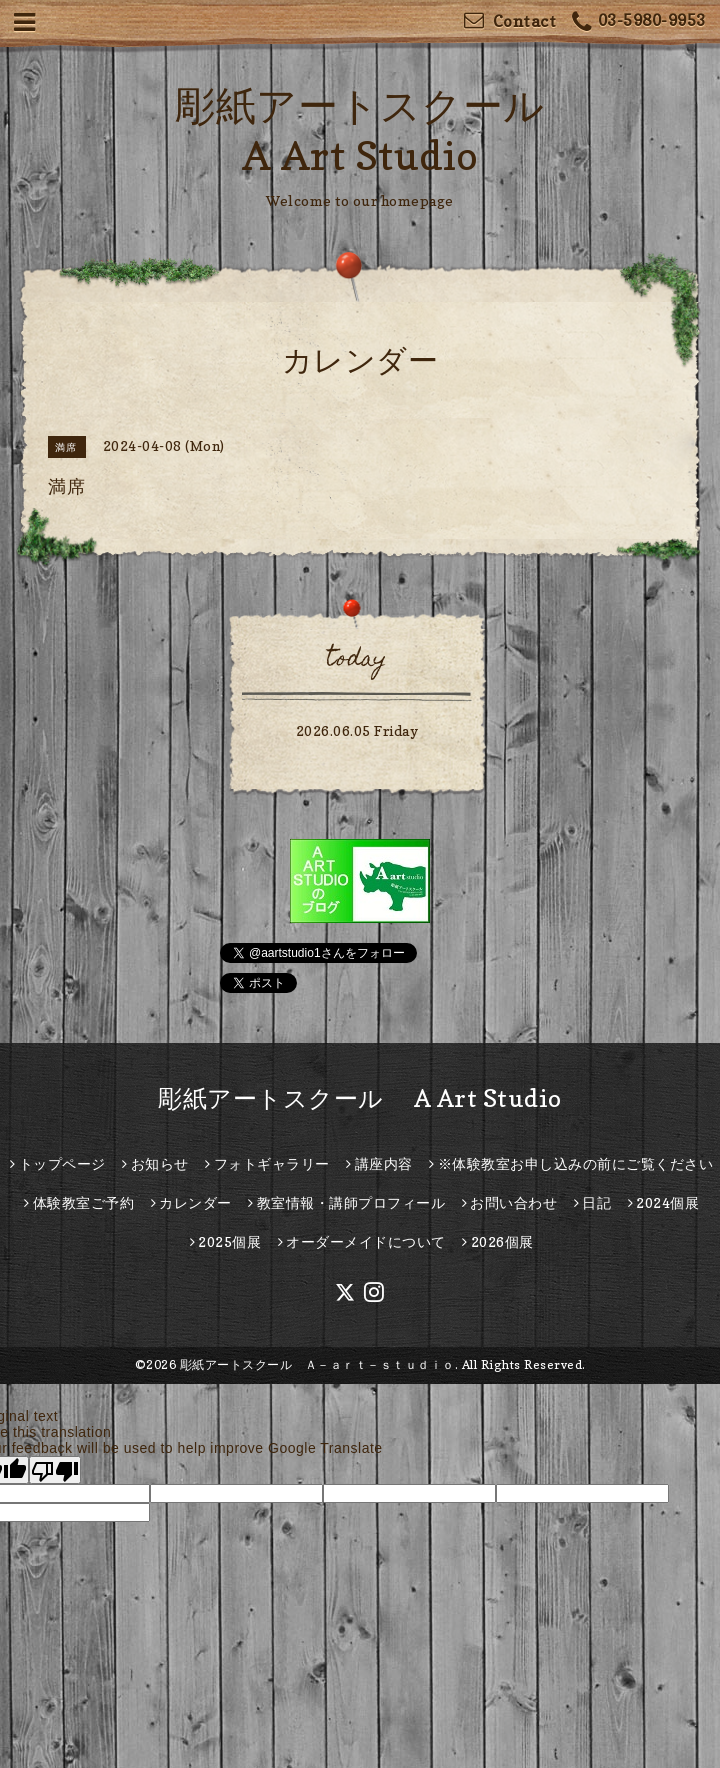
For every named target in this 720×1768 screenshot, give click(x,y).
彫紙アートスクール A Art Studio (360, 1098)
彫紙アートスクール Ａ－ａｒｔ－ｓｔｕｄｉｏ (317, 1364)
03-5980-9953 (639, 22)
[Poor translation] (55, 1470)
